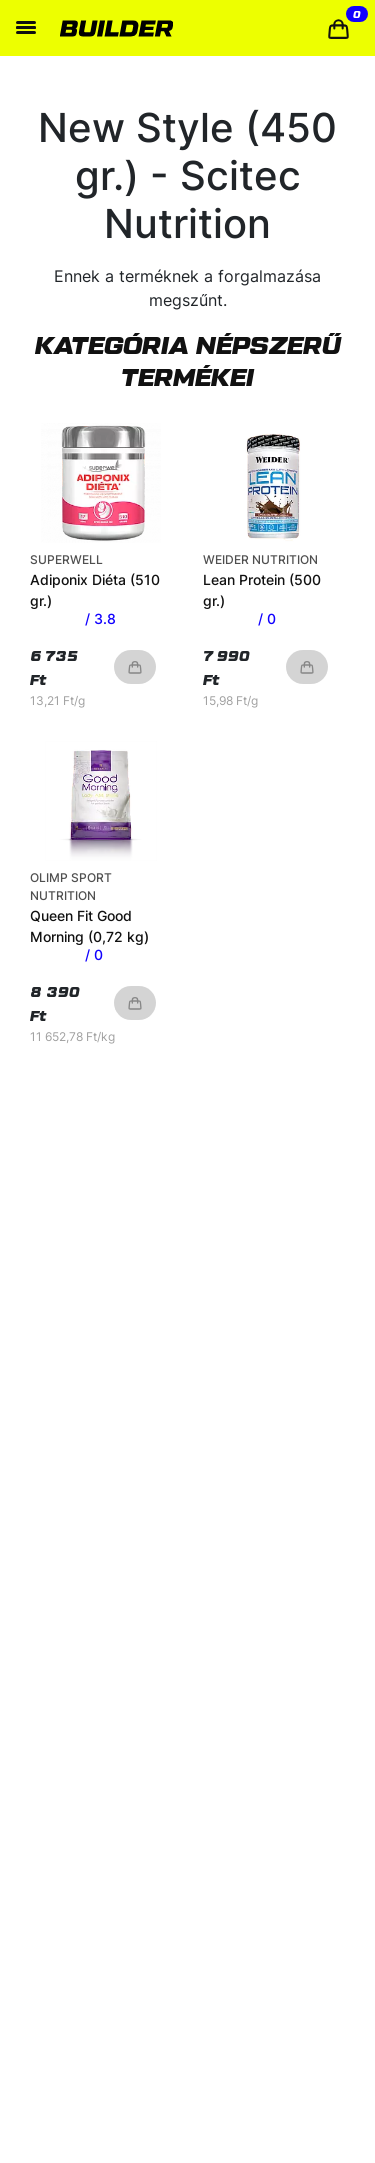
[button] (338, 28)
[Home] (116, 28)
